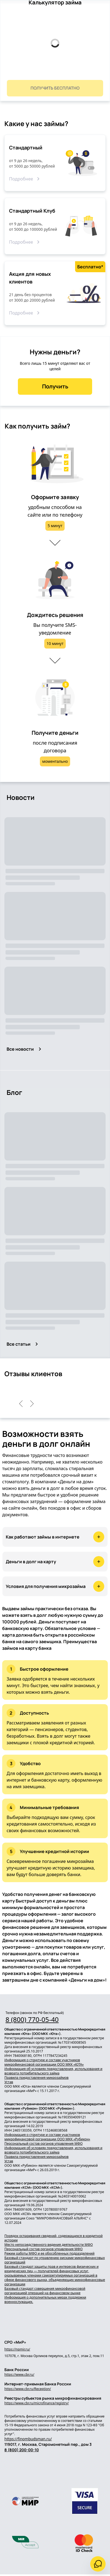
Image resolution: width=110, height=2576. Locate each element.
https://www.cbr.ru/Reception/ (27, 2388)
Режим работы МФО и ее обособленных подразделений (49, 2253)
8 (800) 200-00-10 (21, 2449)
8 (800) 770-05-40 (32, 2019)
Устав (8, 2082)
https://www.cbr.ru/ (19, 2374)
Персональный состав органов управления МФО (43, 2143)
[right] (32, 1403)
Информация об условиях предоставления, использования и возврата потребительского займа (53, 2071)
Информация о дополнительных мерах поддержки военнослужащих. (45, 2299)
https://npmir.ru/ (17, 2349)
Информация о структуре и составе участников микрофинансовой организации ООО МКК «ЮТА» (44, 2062)
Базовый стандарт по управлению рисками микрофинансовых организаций (54, 2260)
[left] (21, 1403)
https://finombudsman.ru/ (28, 2438)
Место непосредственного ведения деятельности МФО (48, 2245)
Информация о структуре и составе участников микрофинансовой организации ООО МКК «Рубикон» (47, 2137)
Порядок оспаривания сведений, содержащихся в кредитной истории (53, 2238)
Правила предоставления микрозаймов (36, 2078)
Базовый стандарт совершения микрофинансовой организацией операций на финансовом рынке (44, 2290)
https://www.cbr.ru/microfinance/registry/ (36, 2403)
